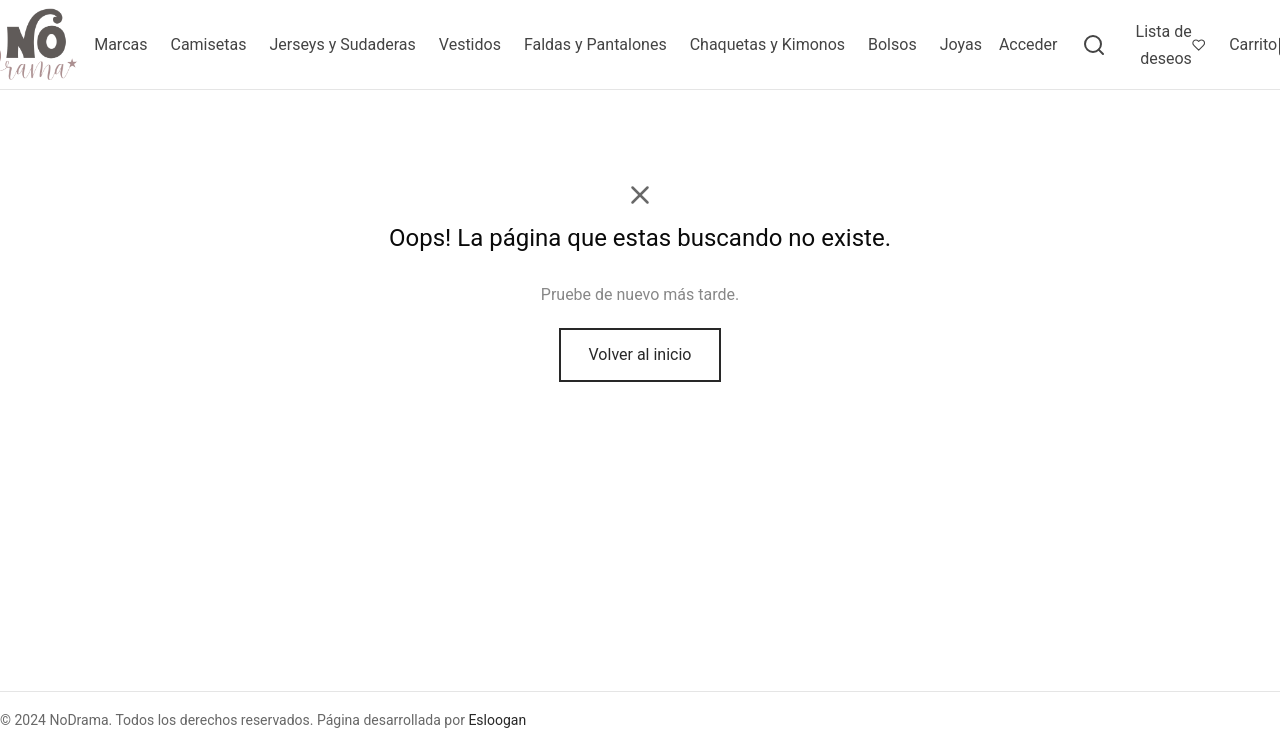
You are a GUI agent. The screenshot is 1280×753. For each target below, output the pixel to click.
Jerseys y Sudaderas (342, 44)
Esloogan (497, 720)
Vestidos (470, 44)
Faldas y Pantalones (595, 44)
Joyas (961, 44)
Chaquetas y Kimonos (767, 44)
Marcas (120, 44)
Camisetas (208, 44)
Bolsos (892, 44)
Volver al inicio (640, 354)
